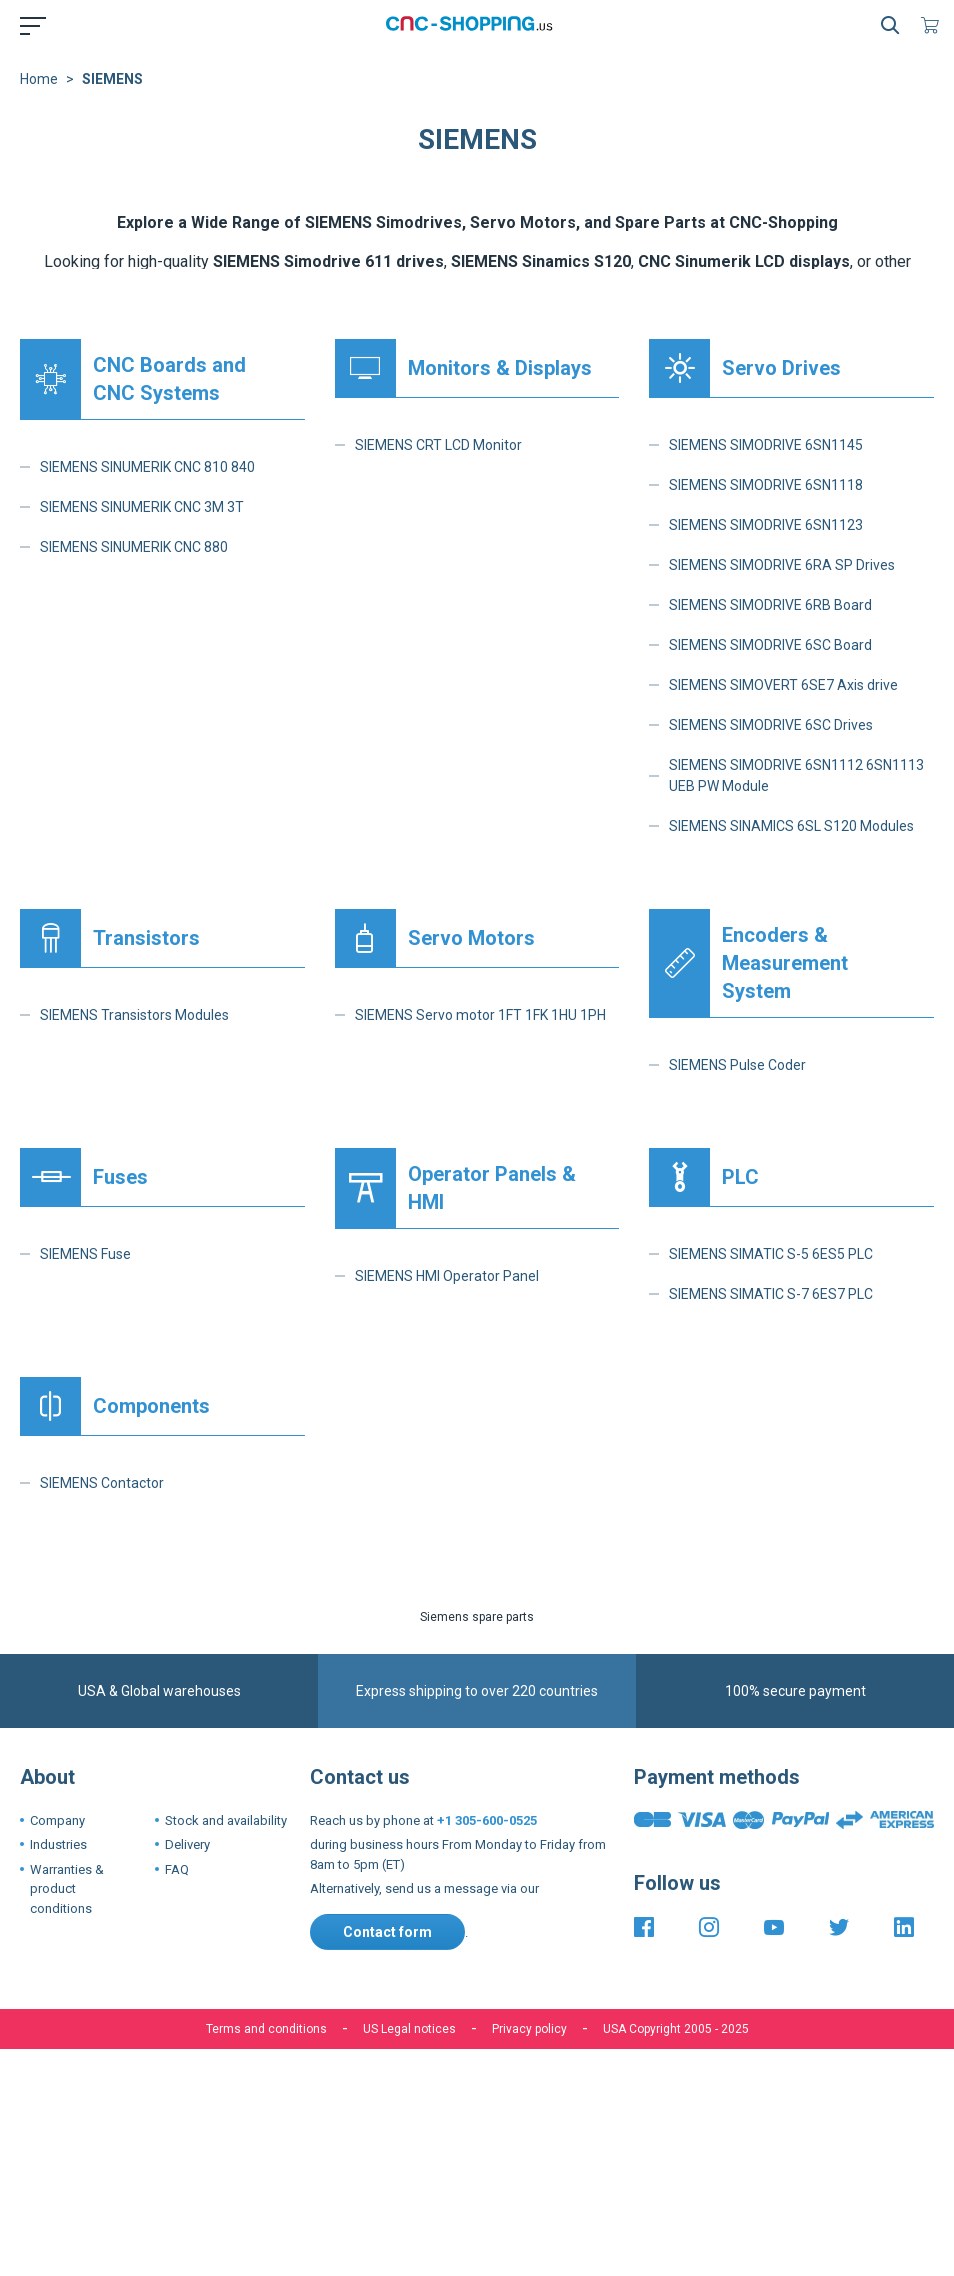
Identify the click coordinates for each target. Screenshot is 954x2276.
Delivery (187, 1844)
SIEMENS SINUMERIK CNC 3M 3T (142, 507)
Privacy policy (529, 2029)
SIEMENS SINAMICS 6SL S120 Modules (791, 826)
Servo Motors (471, 938)
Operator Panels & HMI (492, 1188)
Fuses (120, 1177)
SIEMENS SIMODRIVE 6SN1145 (766, 445)
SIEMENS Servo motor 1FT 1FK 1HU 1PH (480, 1015)
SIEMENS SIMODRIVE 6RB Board (770, 605)
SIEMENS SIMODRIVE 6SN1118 (766, 485)
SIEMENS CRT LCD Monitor (438, 445)
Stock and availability (226, 1820)
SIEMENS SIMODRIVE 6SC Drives (771, 725)
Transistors (146, 938)
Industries (58, 1844)
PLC (740, 1177)
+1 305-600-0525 (487, 1820)
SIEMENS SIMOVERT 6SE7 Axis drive (783, 685)
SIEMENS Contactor (102, 1483)
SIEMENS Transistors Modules (134, 1015)
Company (57, 1820)
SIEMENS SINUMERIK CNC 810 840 (147, 467)
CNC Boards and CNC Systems (169, 379)
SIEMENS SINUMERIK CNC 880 (134, 547)
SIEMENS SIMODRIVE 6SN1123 (766, 525)
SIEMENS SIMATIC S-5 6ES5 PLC (771, 1254)
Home (39, 79)
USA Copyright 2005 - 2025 (676, 2029)
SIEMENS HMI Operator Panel (447, 1276)
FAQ (177, 1869)
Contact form (387, 1932)
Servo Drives (781, 368)
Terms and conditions (266, 2029)
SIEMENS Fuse (85, 1254)
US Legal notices (409, 2029)
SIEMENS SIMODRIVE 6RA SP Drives (782, 565)
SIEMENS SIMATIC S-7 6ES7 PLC (771, 1294)
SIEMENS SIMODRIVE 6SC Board (770, 645)
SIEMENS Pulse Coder (737, 1065)
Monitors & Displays (500, 368)
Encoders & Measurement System (785, 963)
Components (151, 1406)
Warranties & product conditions (67, 1889)
